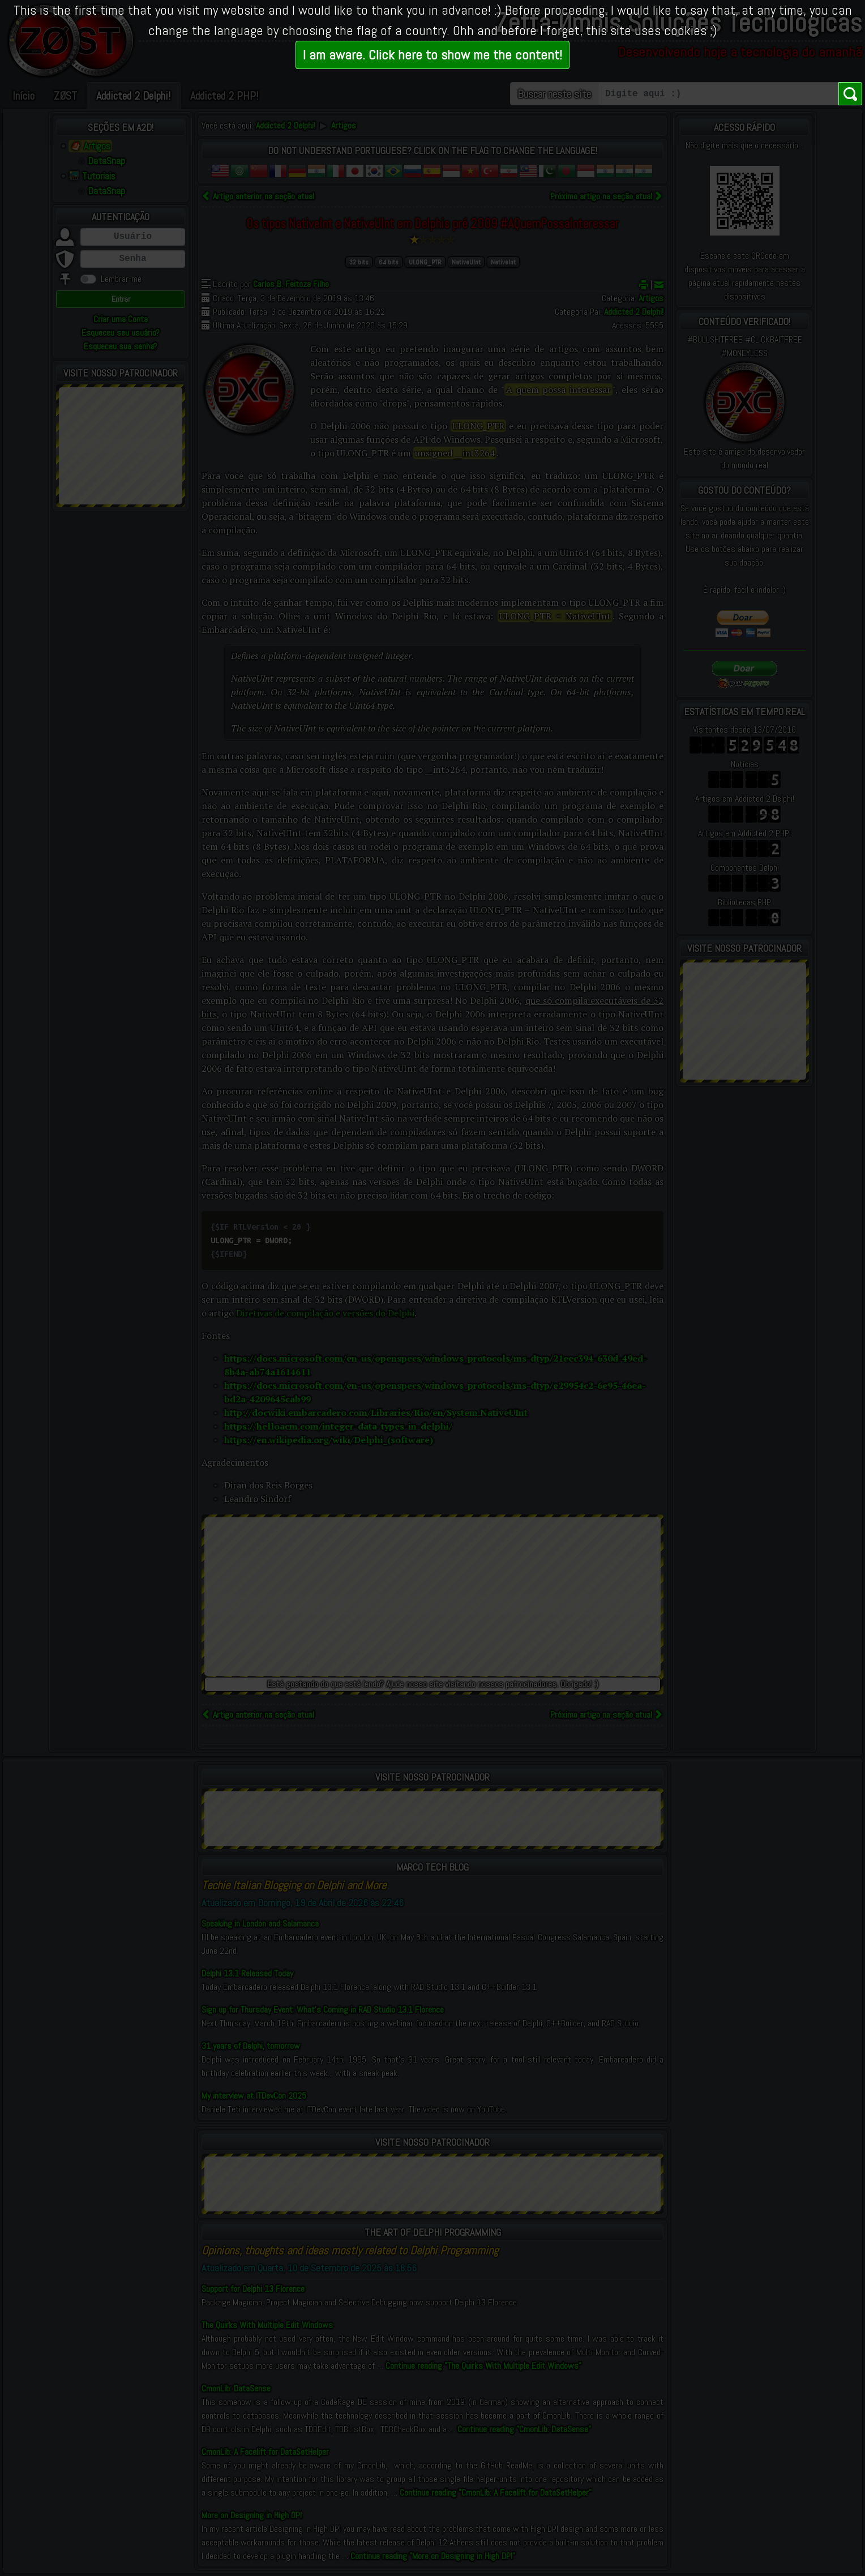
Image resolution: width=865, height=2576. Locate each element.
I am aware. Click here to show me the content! (432, 54)
